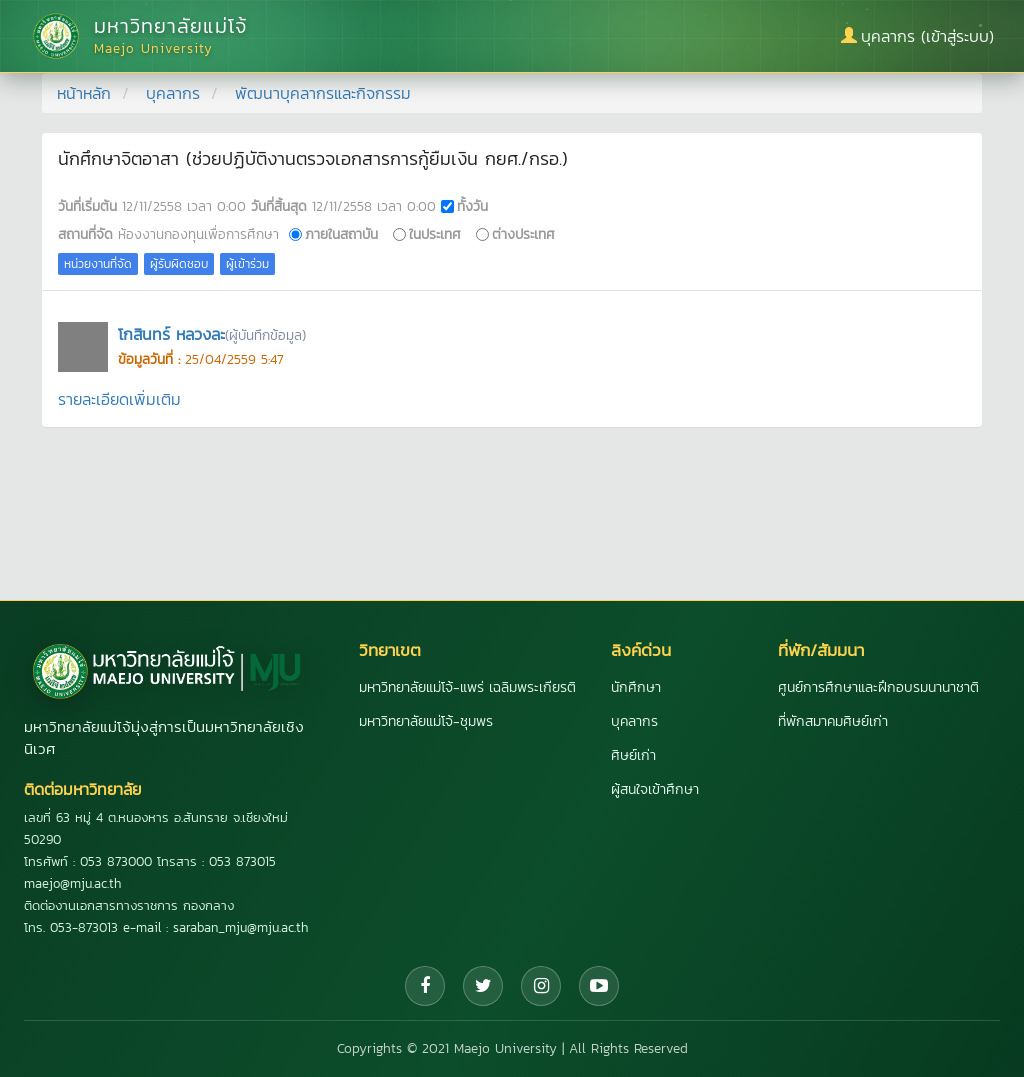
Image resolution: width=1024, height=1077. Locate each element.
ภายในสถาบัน (341, 234)
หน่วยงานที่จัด (98, 264)
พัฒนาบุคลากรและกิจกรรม (323, 93)
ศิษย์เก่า (633, 755)
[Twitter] (483, 986)
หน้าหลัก (84, 93)
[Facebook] (425, 986)
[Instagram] (541, 986)
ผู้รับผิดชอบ (179, 264)
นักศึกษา (636, 687)
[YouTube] (599, 986)
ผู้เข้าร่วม (247, 264)
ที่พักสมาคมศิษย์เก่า (833, 721)
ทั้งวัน (472, 206)
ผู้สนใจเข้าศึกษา (655, 789)
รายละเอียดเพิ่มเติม (119, 399)
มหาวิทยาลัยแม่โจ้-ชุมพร (426, 721)
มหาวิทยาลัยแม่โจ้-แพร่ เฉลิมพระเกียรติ (467, 687)
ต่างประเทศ (523, 234)
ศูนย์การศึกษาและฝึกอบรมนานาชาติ (878, 687)
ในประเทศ (435, 234)
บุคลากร (173, 93)
